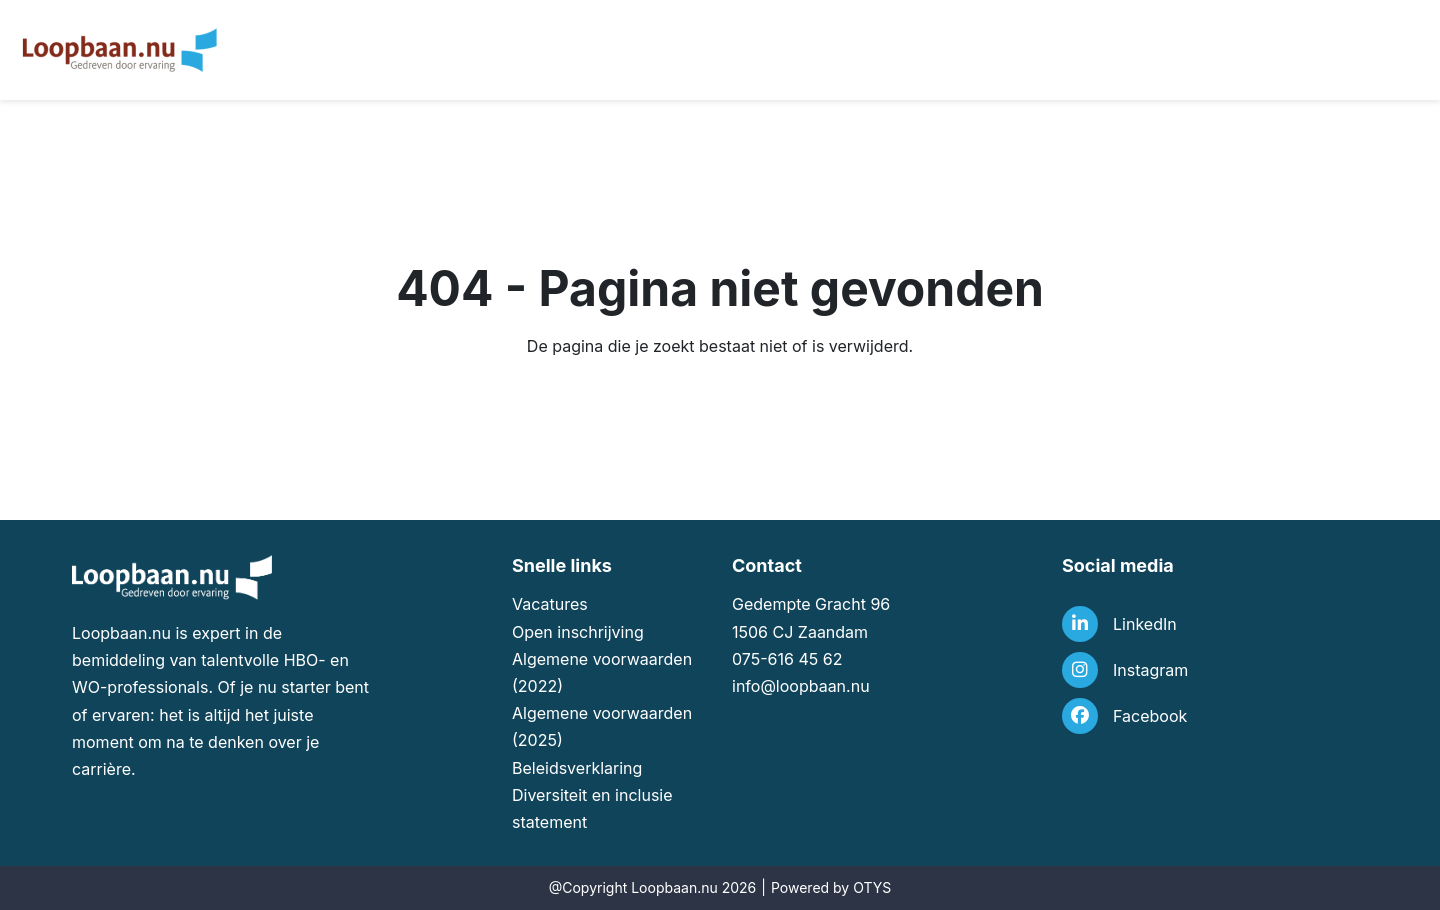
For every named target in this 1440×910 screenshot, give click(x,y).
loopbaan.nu (823, 686)
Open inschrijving (578, 632)
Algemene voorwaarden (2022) (602, 672)
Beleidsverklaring (577, 768)
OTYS (872, 887)
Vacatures (550, 604)
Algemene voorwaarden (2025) (602, 726)
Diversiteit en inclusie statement (592, 808)
